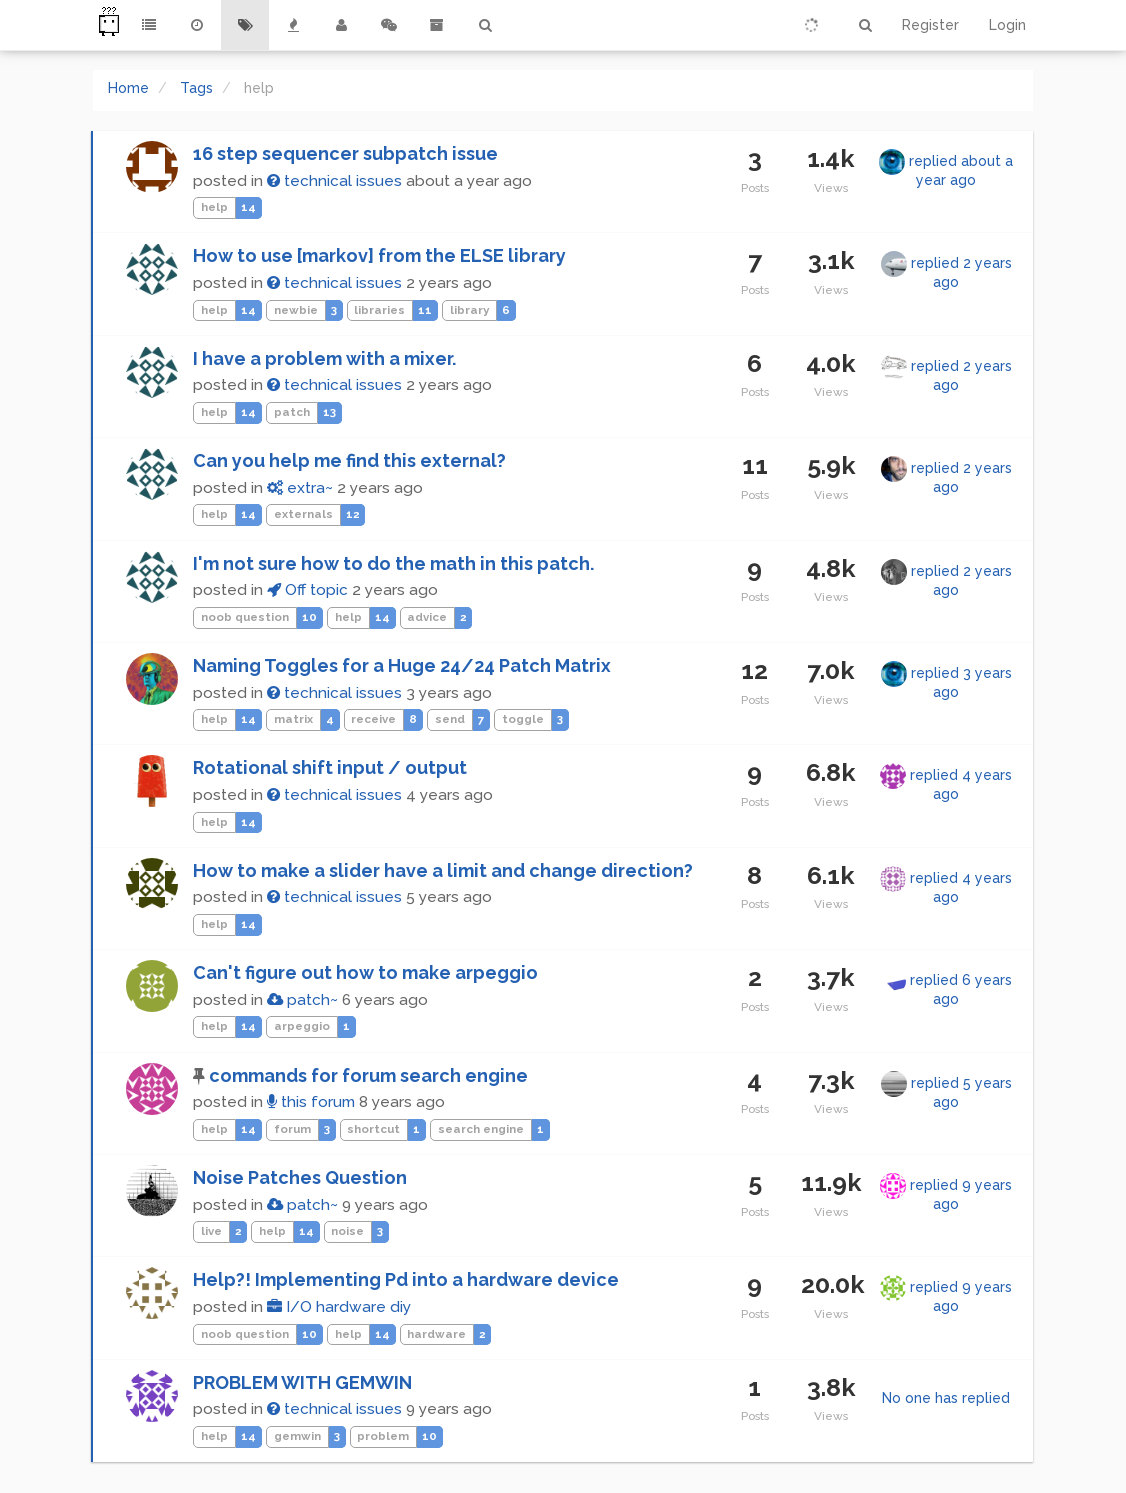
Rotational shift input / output (330, 767)
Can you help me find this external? (349, 460)
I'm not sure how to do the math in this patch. (393, 563)
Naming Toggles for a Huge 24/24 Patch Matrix (402, 665)
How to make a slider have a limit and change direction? (443, 870)
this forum (311, 1102)
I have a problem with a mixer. (324, 358)
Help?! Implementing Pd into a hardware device (406, 1279)
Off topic (307, 590)
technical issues (334, 181)
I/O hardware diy (339, 1307)
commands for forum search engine (368, 1075)
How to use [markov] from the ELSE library (379, 255)
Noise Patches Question (300, 1177)
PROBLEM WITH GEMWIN (302, 1382)
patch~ (302, 1000)
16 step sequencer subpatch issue (345, 153)
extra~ (300, 488)
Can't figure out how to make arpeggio (365, 972)
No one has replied (946, 1398)
